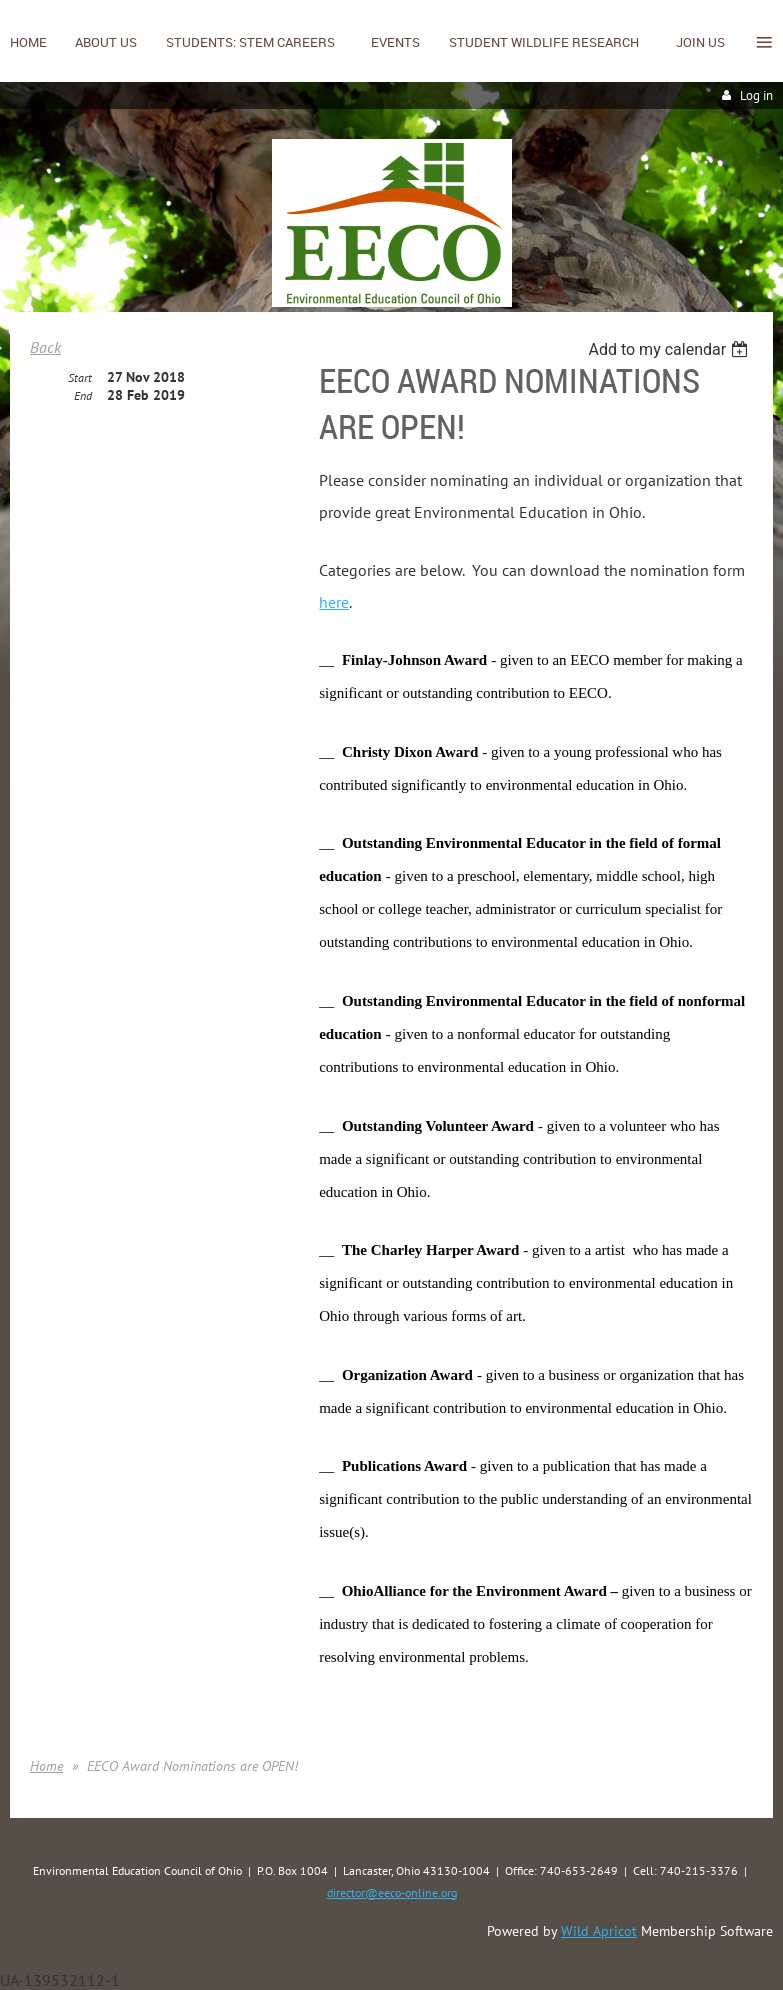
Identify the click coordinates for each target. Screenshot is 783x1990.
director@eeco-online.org (392, 1892)
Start (80, 377)
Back (45, 347)
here (334, 602)
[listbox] (670, 349)
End (83, 395)
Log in (756, 95)
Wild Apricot (599, 1931)
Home (46, 1766)
